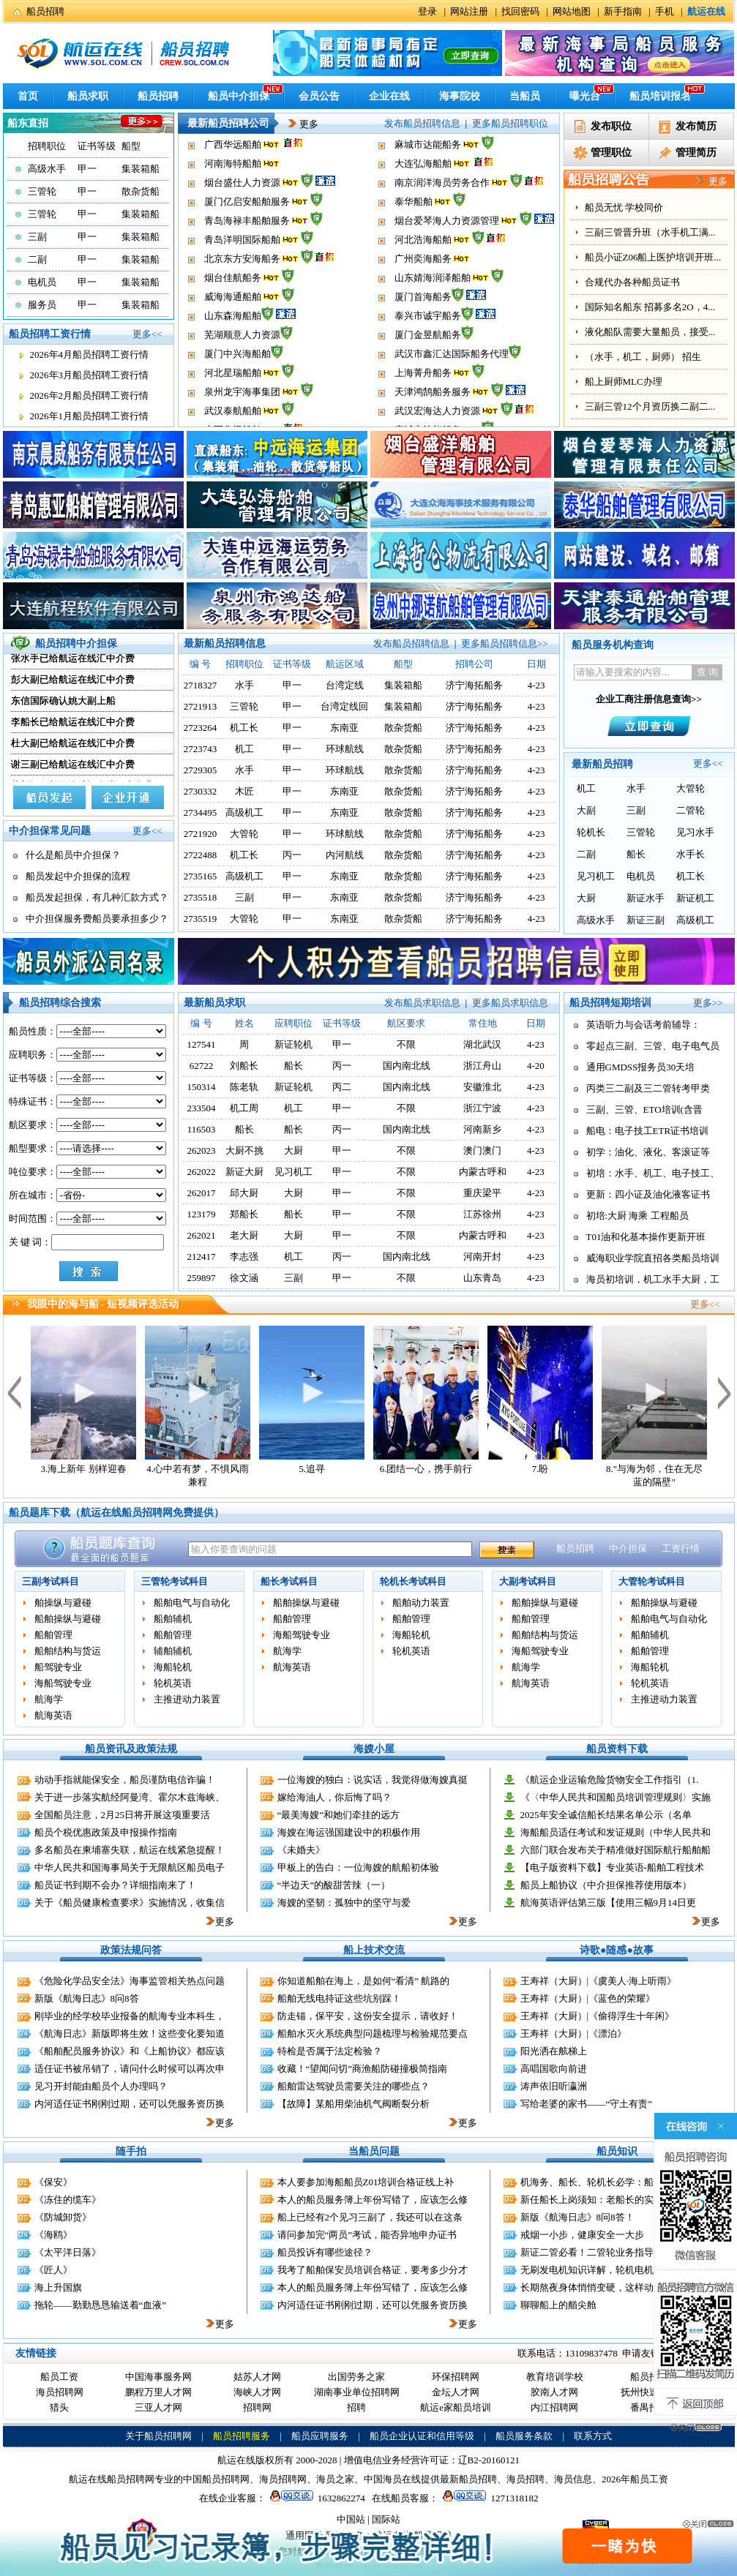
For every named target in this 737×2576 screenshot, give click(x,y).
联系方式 (593, 2435)
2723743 (200, 748)
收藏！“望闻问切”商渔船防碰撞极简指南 (362, 2068)
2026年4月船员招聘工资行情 (89, 354)
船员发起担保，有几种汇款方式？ (97, 897)
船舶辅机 (173, 1618)
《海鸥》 (53, 2234)
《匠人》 (53, 2269)
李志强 (244, 1256)
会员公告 (319, 96)
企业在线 (389, 96)
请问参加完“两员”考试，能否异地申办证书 (367, 2234)
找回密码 (520, 11)
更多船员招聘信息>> (504, 643)
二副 (37, 259)
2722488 (200, 854)
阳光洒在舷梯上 (553, 2051)
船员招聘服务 (241, 2435)
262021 (201, 1235)
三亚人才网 (158, 2407)
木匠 (244, 791)
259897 (201, 1277)
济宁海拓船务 (474, 685)
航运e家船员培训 (455, 2407)
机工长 (244, 727)
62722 (202, 1065)
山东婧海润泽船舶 (432, 305)
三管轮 (42, 191)
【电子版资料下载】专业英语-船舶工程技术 (612, 1867)
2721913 (200, 706)
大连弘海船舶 (423, 191)
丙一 (292, 854)
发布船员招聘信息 (422, 123)
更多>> (708, 1002)
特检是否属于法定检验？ (329, 2051)
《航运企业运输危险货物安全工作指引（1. (609, 1779)
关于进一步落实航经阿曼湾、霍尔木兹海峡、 (129, 1797)
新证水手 (645, 898)
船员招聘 (45, 11)
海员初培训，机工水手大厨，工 (652, 1279)
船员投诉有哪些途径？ (325, 2252)
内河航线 (345, 854)
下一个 (725, 1392)
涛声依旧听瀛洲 (553, 2086)
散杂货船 (140, 191)
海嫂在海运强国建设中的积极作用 (348, 1832)
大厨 (586, 898)
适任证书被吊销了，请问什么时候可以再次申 (129, 2068)
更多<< (147, 333)
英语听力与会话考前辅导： (643, 1024)
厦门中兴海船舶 (237, 381)
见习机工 (596, 876)
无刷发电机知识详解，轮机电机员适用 (601, 2269)
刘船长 (244, 1065)
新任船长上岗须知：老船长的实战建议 (601, 2199)
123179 (201, 1214)
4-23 (536, 1044)
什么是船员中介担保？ (73, 854)
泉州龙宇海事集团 (242, 134)
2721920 (200, 833)
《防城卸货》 (62, 2217)
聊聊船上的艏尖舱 (558, 2304)
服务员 (42, 304)
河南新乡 (482, 1129)
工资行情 (681, 1548)
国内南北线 (406, 1065)
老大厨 (244, 1235)
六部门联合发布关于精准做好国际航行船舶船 (615, 1849)
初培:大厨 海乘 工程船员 (637, 1215)
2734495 (200, 812)
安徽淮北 (482, 1086)
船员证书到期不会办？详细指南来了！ (115, 1885)
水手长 (690, 854)
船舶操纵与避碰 (67, 1618)
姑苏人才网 (257, 2376)
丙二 (341, 1086)
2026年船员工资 (635, 2479)
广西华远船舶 (232, 172)
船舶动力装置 (420, 1602)
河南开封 (482, 1256)
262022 (201, 1171)
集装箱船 (140, 168)
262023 (201, 1150)
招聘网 (257, 2407)
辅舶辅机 (173, 1650)
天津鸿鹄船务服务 (432, 134)
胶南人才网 (554, 2392)
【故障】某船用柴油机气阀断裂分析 (353, 2103)
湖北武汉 (482, 1044)
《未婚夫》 (301, 1849)
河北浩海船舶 (423, 267)
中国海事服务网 (158, 2376)
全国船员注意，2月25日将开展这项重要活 (122, 1814)
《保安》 (53, 2182)
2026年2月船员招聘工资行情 (89, 395)
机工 (244, 748)
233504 (201, 1108)
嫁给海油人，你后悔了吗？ (334, 1797)
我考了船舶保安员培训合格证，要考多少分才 (372, 2269)
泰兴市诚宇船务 (427, 343)
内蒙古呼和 (482, 1171)
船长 (636, 854)
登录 (427, 11)
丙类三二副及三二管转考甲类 (648, 1088)
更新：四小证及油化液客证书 (648, 1194)
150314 (201, 1086)
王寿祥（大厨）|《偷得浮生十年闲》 (597, 2015)
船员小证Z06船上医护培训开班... (653, 257)
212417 (201, 1256)
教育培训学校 (554, 2376)
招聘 (356, 2407)
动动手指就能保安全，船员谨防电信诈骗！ (124, 1779)
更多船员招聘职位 (510, 123)
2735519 (200, 918)
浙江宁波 (482, 1108)
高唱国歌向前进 (553, 2068)
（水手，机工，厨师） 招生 (643, 356)
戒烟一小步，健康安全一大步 (582, 2234)
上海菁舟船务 (423, 400)
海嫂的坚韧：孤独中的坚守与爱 (344, 1902)
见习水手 (695, 832)
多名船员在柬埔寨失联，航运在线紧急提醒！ (129, 1849)
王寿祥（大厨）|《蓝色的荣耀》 (588, 1998)
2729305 (200, 770)
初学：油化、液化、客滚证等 (648, 1151)
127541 (201, 1044)
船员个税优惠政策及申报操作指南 (105, 1832)
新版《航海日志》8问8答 (86, 1998)
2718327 (200, 685)
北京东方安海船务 (242, 286)
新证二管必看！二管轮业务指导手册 (596, 2252)
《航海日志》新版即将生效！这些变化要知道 (129, 2033)
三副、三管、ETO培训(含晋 (644, 1109)
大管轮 (244, 833)
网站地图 (572, 11)
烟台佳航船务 (232, 305)
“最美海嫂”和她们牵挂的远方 (338, 1814)
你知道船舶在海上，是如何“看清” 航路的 (363, 1980)
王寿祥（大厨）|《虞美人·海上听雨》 (598, 1980)
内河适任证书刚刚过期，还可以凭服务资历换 (129, 2103)
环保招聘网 (455, 2376)
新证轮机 (293, 1044)
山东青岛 (482, 1277)
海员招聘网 (59, 2392)
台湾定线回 (344, 706)
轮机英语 (173, 1683)
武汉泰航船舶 (232, 153)
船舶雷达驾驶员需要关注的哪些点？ (353, 2086)
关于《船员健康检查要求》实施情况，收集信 (129, 1902)
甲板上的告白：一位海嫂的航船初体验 (358, 1867)
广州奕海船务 (423, 286)
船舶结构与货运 (67, 1650)
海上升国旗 (58, 2287)
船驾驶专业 (58, 1666)
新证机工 (695, 898)
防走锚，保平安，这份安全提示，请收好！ (367, 2015)
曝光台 (584, 96)
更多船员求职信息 (510, 1002)
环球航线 (345, 748)
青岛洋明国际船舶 (242, 267)
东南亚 (344, 727)
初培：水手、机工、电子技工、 (652, 1173)
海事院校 (459, 96)
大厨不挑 (244, 1150)
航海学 (48, 1699)
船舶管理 (53, 1634)
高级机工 (244, 812)
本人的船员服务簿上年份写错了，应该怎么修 (372, 2199)
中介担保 (628, 1548)
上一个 (14, 1392)
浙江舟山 (482, 1065)
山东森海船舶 (232, 343)
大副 (586, 810)
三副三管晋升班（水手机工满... (650, 232)
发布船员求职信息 (422, 1002)
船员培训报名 (660, 96)
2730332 (200, 791)
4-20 (536, 1065)
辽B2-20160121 (489, 2460)
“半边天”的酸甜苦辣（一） (334, 1885)
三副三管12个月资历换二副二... (650, 406)
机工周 (244, 1108)
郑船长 (244, 1214)
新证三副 (645, 920)
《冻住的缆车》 (67, 2199)
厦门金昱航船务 (427, 362)
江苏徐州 (482, 1214)
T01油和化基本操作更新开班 (646, 1236)
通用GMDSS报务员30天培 (640, 1067)
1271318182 (488, 2498)
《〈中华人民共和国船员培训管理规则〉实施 (615, 1797)
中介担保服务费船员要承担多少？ (97, 918)
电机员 (42, 282)
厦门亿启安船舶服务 (247, 229)
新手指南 (623, 11)
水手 (244, 685)
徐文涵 (244, 1277)
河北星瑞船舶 (232, 400)
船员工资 (59, 2376)
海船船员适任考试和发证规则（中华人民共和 (615, 1832)
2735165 (200, 876)
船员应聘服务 (319, 2435)
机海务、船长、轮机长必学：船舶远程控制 (610, 2182)
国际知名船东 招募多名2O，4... (650, 306)
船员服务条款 (524, 2435)
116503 (201, 1129)
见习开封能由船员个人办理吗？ (101, 2086)
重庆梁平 (482, 1192)
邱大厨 (244, 1192)
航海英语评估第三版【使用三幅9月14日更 (608, 1902)
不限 (406, 1044)
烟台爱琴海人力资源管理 (446, 248)
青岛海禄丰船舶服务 (247, 248)
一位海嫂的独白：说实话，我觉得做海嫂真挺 (372, 1779)
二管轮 (690, 810)
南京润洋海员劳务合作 (442, 210)
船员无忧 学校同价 (624, 207)
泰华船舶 (413, 229)
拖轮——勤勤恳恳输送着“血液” (100, 2304)
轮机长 (591, 832)
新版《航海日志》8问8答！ (577, 2217)
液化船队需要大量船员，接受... (650, 331)
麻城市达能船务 (427, 172)
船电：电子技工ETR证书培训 (647, 1130)
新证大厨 (244, 1171)
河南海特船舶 (232, 191)
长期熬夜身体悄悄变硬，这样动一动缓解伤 (610, 2287)
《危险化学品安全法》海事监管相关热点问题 (129, 1980)
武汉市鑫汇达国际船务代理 (451, 381)
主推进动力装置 (187, 1699)
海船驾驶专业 (62, 1683)
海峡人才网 (257, 2392)
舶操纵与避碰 (62, 1602)
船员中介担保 (238, 96)
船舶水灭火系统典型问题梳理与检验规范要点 (372, 2033)
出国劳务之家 (356, 2376)
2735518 (200, 897)
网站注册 (469, 11)
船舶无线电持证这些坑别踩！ (339, 1998)
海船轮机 (173, 1666)
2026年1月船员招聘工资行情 (89, 415)
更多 (298, 124)
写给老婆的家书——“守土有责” (586, 2103)
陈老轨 (244, 1086)
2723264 (200, 727)
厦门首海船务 (423, 324)
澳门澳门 (482, 1150)
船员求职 (87, 96)
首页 (28, 96)
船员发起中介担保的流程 (78, 876)
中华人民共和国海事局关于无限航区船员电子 (129, 1867)
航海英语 (53, 1715)
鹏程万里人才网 (158, 2392)
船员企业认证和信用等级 (422, 2435)
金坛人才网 (455, 2392)
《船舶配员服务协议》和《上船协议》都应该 (129, 2051)
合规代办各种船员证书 (632, 282)
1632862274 (315, 2498)
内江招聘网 (554, 2407)
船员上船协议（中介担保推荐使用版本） (606, 1885)
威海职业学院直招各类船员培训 (652, 1258)
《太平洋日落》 (67, 2252)
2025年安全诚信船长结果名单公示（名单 (606, 1814)
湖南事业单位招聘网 (357, 2392)
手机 (664, 11)
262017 (201, 1192)
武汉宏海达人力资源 (437, 153)
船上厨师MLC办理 (623, 381)
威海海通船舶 (232, 324)
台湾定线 (345, 685)
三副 (37, 236)
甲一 (87, 168)
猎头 (59, 2407)
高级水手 (47, 168)
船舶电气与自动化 (192, 1602)
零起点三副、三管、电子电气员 (652, 1045)
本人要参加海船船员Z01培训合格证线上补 (365, 2182)
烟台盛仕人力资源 (242, 210)
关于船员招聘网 (158, 2435)
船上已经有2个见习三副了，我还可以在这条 (370, 2217)
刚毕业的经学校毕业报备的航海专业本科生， (129, 2015)
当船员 (524, 96)
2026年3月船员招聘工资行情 (89, 374)
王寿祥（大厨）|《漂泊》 (573, 2033)
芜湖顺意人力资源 (242, 362)
